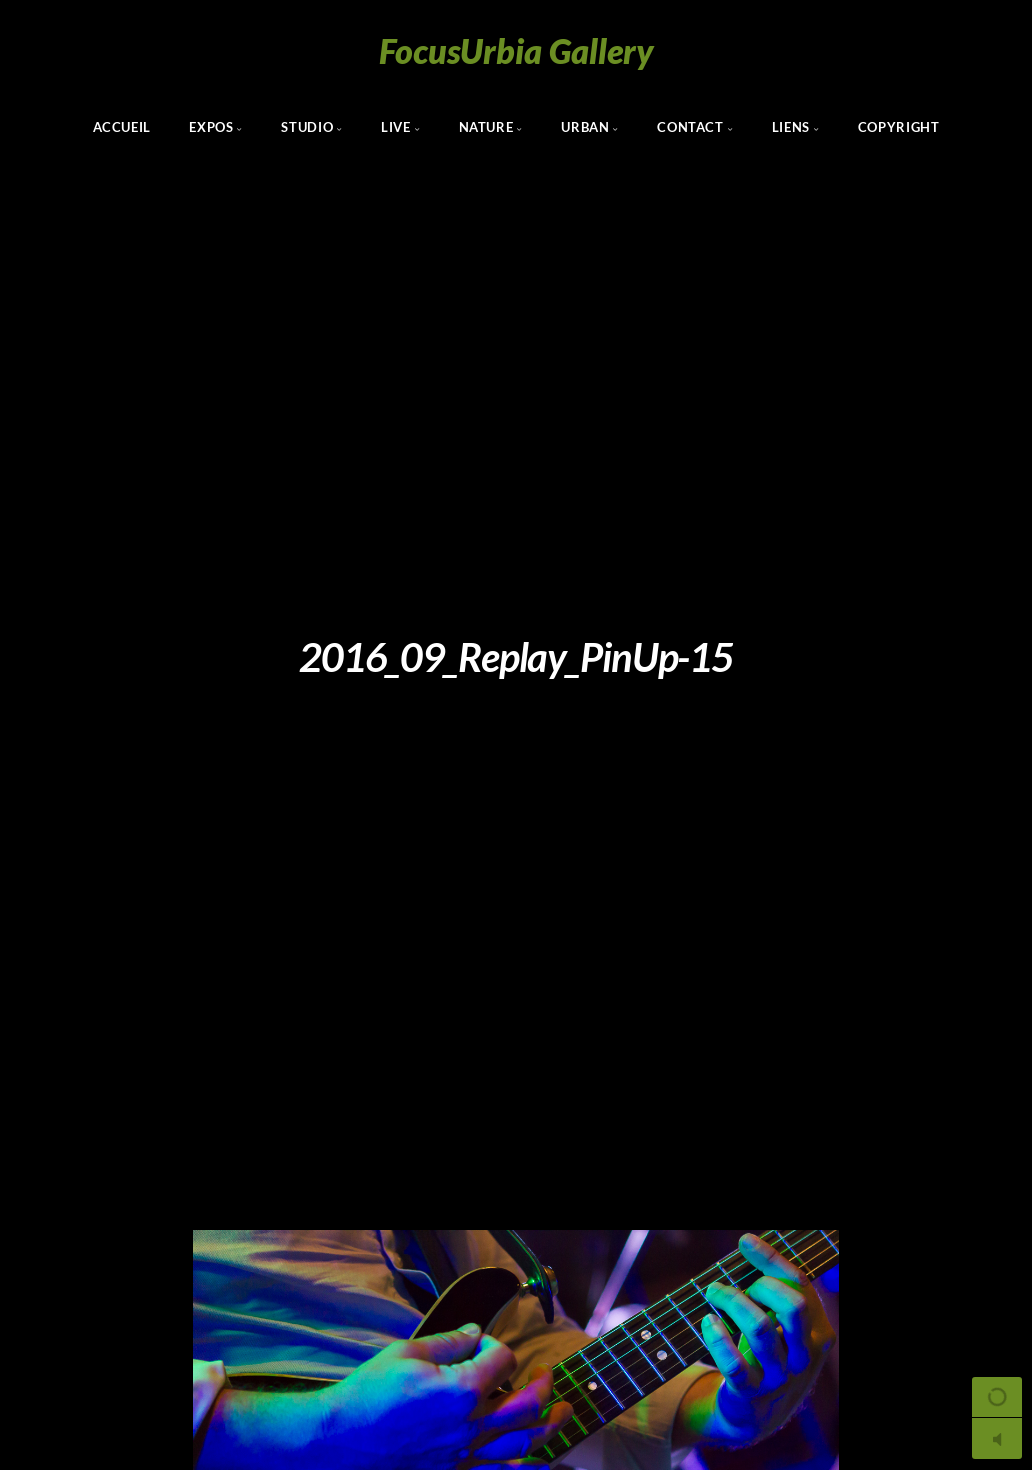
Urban (585, 127)
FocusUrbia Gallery (516, 50)
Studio (307, 127)
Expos (211, 127)
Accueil (122, 127)
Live (396, 127)
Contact (690, 127)
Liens (791, 127)
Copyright (899, 127)
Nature (486, 127)
